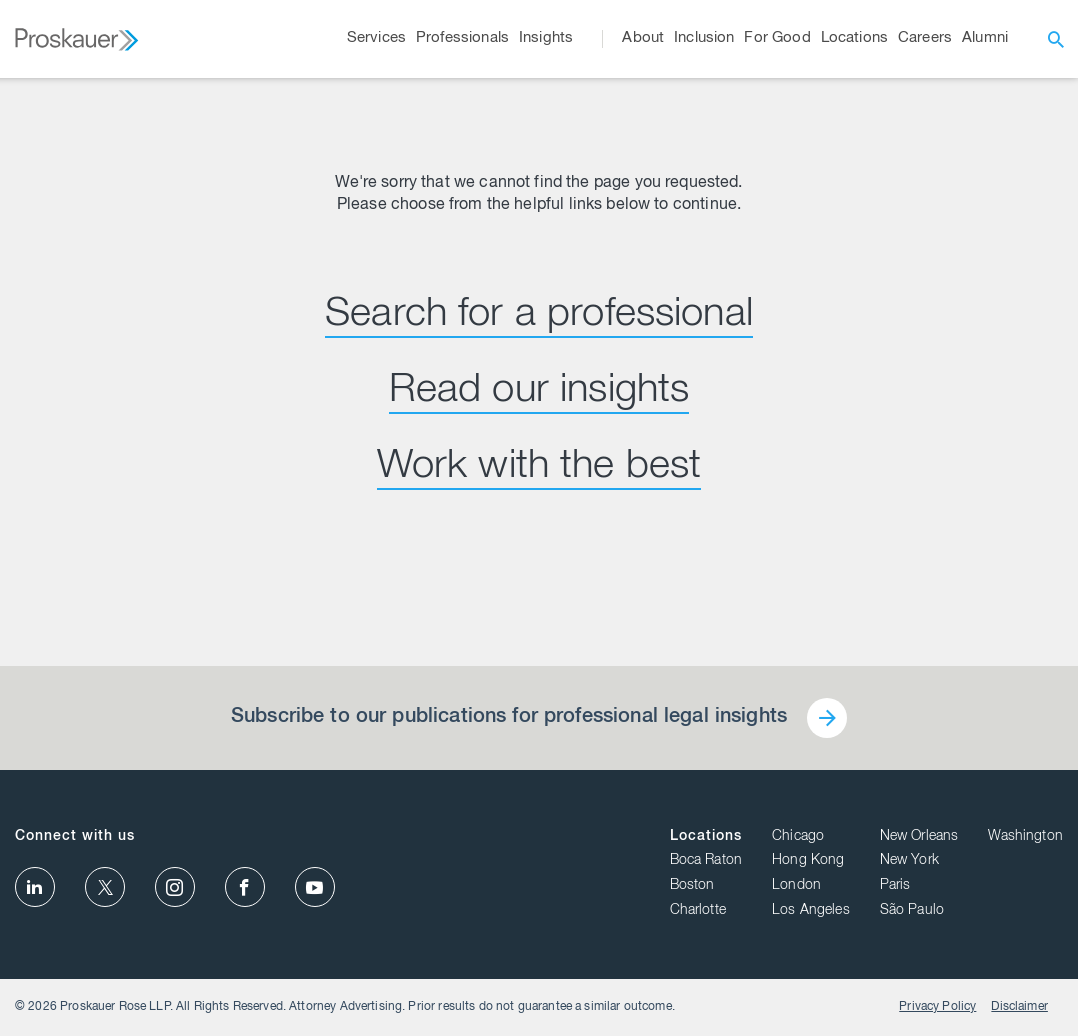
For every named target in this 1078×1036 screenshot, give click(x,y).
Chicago (798, 837)
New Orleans (919, 837)
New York (909, 861)
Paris (895, 886)
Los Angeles (811, 911)
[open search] (1056, 39)
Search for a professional (539, 316)
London (796, 886)
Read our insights (539, 392)
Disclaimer (1019, 1007)
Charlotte (698, 911)
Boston (692, 886)
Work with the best (539, 468)
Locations (706, 837)
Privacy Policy (937, 1007)
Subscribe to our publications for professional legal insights (509, 718)
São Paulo (912, 911)
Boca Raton (706, 861)
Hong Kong (808, 861)
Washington (1025, 837)
